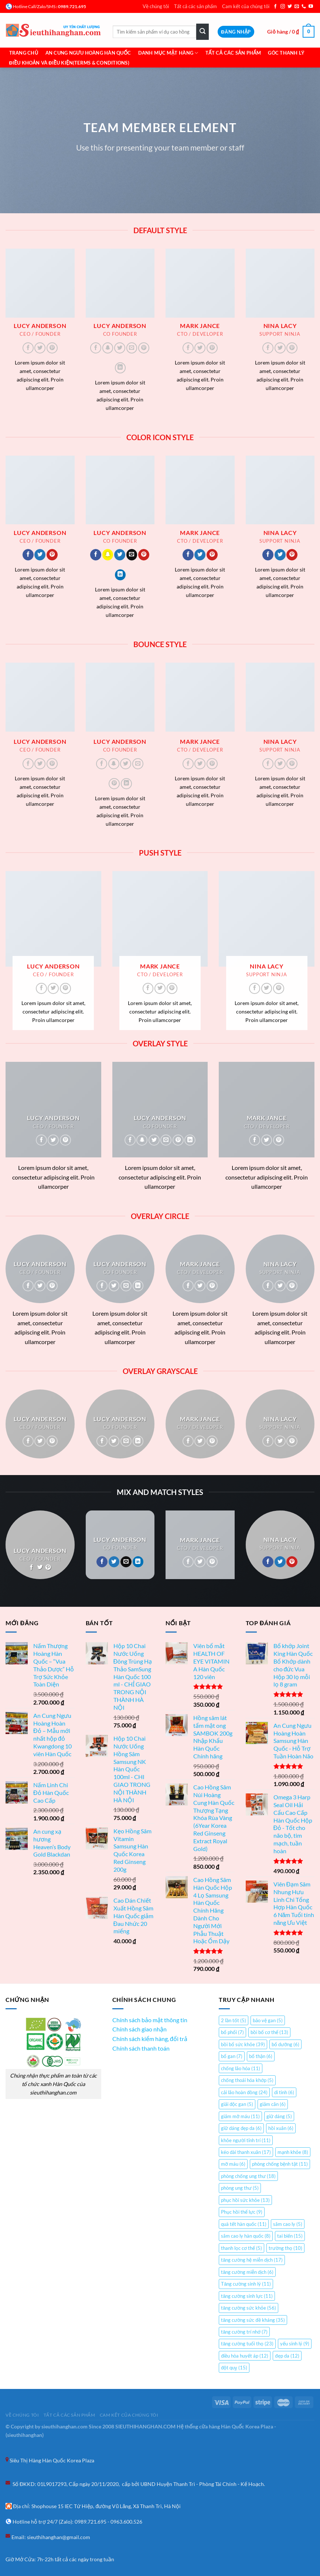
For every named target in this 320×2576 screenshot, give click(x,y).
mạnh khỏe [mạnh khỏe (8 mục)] (293, 2152)
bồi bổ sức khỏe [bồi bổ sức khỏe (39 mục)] (243, 2044)
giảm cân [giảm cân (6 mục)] (273, 2104)
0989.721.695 (90, 2521)
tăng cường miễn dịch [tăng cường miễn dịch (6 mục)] (247, 2272)
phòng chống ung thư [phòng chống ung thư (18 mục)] (248, 2176)
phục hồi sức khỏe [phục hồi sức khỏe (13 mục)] (245, 2200)
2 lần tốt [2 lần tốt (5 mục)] (233, 2020)
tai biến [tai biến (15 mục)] (290, 2236)
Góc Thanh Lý (286, 53)
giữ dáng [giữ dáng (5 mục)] (279, 2116)
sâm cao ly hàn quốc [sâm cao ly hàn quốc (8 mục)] (245, 2236)
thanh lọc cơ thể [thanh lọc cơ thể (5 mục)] (241, 2248)
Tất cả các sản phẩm (195, 6)
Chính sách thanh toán (141, 2048)
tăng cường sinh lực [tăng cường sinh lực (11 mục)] (247, 2296)
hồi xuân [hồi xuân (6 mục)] (280, 2128)
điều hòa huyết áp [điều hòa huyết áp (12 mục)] (244, 2356)
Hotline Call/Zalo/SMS (34, 6)
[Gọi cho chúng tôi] (304, 6)
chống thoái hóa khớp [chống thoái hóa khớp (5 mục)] (247, 2080)
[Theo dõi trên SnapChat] (107, 347)
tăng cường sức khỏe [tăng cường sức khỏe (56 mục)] (248, 2308)
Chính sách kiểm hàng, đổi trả (149, 2038)
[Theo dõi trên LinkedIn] (120, 367)
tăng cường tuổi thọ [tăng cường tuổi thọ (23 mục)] (247, 2344)
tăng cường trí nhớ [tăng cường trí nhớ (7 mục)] (244, 2332)
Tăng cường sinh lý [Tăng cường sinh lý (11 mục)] (246, 2284)
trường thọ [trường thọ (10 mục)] (285, 2248)
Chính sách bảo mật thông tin (149, 2019)
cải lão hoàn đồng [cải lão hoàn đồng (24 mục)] (244, 2092)
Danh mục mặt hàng (168, 52)
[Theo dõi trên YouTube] (311, 6)
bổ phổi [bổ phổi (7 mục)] (232, 2032)
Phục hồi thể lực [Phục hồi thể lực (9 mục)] (241, 2212)
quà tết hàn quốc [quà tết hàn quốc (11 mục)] (243, 2224)
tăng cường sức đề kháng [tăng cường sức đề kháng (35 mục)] (253, 2320)
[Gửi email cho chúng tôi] (297, 6)
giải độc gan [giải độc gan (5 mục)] (237, 2104)
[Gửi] (202, 32)
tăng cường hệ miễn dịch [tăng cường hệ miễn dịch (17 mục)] (252, 2260)
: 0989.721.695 (70, 6)
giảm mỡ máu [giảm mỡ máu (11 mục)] (240, 2116)
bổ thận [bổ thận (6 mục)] (260, 2056)
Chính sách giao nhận (139, 2029)
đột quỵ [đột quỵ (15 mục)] (234, 2367)
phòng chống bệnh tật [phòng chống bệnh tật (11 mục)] (280, 2164)
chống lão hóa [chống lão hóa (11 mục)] (240, 2068)
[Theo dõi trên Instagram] (282, 6)
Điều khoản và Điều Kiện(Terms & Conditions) (69, 63)
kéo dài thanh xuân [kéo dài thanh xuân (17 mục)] (246, 2152)
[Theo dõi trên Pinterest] (52, 347)
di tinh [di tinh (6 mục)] (284, 2092)
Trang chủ (23, 53)
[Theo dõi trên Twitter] (289, 6)
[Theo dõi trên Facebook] (275, 6)
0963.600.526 (126, 2521)
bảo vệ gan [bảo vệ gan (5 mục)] (268, 2020)
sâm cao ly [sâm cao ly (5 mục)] (287, 2224)
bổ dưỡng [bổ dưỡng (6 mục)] (285, 2044)
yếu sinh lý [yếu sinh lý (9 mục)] (294, 2344)
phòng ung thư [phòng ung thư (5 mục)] (240, 2188)
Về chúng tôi (156, 6)
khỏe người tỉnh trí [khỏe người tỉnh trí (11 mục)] (245, 2140)
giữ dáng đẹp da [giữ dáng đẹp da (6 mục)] (241, 2128)
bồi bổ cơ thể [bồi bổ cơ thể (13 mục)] (269, 2032)
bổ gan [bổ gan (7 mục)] (231, 2056)
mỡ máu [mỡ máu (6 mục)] (233, 2164)
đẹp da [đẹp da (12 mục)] (287, 2356)
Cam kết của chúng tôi (245, 6)
